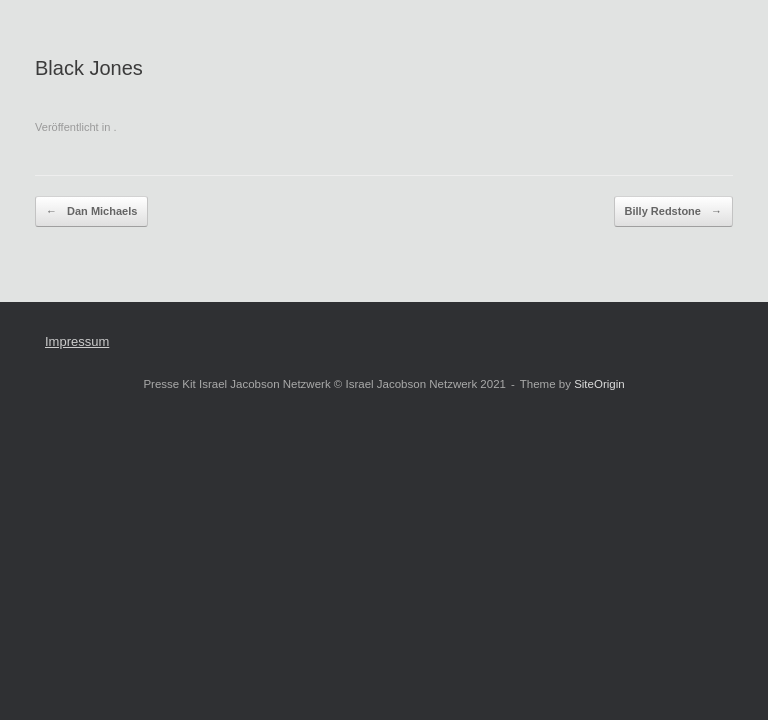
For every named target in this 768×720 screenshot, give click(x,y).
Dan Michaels (91, 211)
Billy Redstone (673, 211)
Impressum (77, 341)
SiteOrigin (599, 384)
